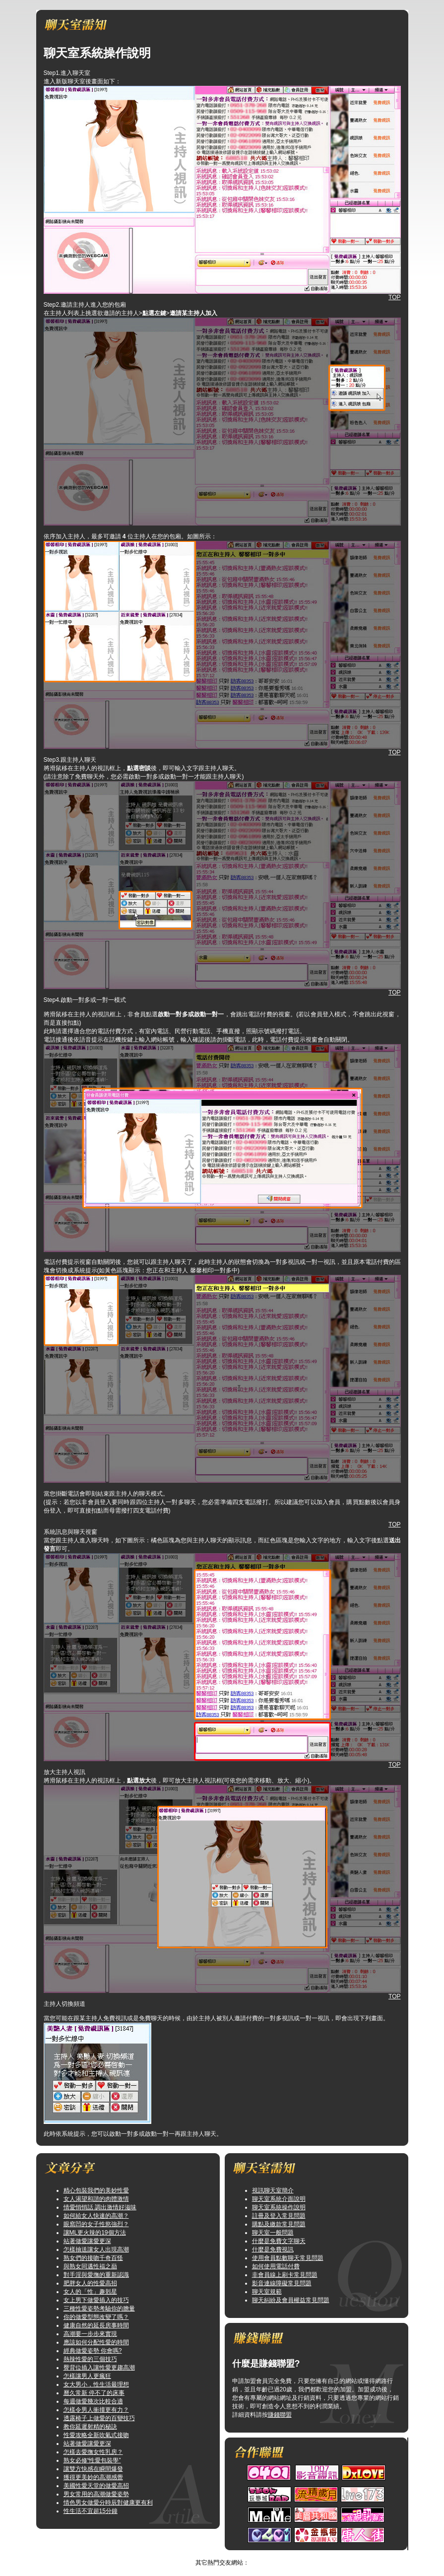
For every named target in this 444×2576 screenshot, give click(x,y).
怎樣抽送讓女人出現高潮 (96, 2249)
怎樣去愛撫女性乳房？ (93, 2451)
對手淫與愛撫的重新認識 (96, 2274)
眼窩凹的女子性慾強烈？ (96, 2224)
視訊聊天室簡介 (273, 2190)
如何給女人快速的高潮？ (96, 2215)
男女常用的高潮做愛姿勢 (96, 2494)
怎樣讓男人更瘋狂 (87, 2376)
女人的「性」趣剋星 (90, 2291)
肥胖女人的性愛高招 (90, 2283)
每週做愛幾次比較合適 (93, 2401)
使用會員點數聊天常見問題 (287, 2257)
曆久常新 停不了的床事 (94, 2392)
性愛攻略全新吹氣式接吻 (96, 2435)
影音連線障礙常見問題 (282, 2283)
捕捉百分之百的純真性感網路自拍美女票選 (211, 2554)
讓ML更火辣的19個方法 (94, 2232)
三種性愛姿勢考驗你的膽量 (99, 2308)
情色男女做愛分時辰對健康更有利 (108, 2502)
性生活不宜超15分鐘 (90, 2511)
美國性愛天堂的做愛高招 (96, 2485)
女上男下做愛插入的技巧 (96, 2300)
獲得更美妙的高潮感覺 (93, 2477)
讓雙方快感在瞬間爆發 (93, 2468)
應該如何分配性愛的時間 (96, 2342)
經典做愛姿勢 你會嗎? (92, 2350)
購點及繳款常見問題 (279, 2224)
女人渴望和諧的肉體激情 (96, 2198)
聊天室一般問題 (273, 2232)
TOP (394, 297)
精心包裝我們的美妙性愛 (96, 2190)
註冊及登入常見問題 (279, 2215)
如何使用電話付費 (276, 2266)
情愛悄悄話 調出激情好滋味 (99, 2207)
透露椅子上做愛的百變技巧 (99, 2418)
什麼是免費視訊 (273, 2249)
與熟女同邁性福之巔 (90, 2266)
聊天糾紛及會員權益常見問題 (290, 2300)
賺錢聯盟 (280, 2414)
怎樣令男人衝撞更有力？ (96, 2409)
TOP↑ (280, 2554)
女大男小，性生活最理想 (96, 2384)
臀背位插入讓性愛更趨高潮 (99, 2367)
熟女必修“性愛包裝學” (92, 2460)
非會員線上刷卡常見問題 (284, 2274)
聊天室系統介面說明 (279, 2198)
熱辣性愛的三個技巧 (90, 2359)
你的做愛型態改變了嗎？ (96, 2316)
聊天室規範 (267, 2291)
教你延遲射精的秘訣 (90, 2426)
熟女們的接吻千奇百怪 (93, 2257)
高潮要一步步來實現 (90, 2333)
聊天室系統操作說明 (279, 2207)
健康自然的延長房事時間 (96, 2325)
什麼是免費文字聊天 (279, 2241)
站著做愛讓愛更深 (87, 2241)
